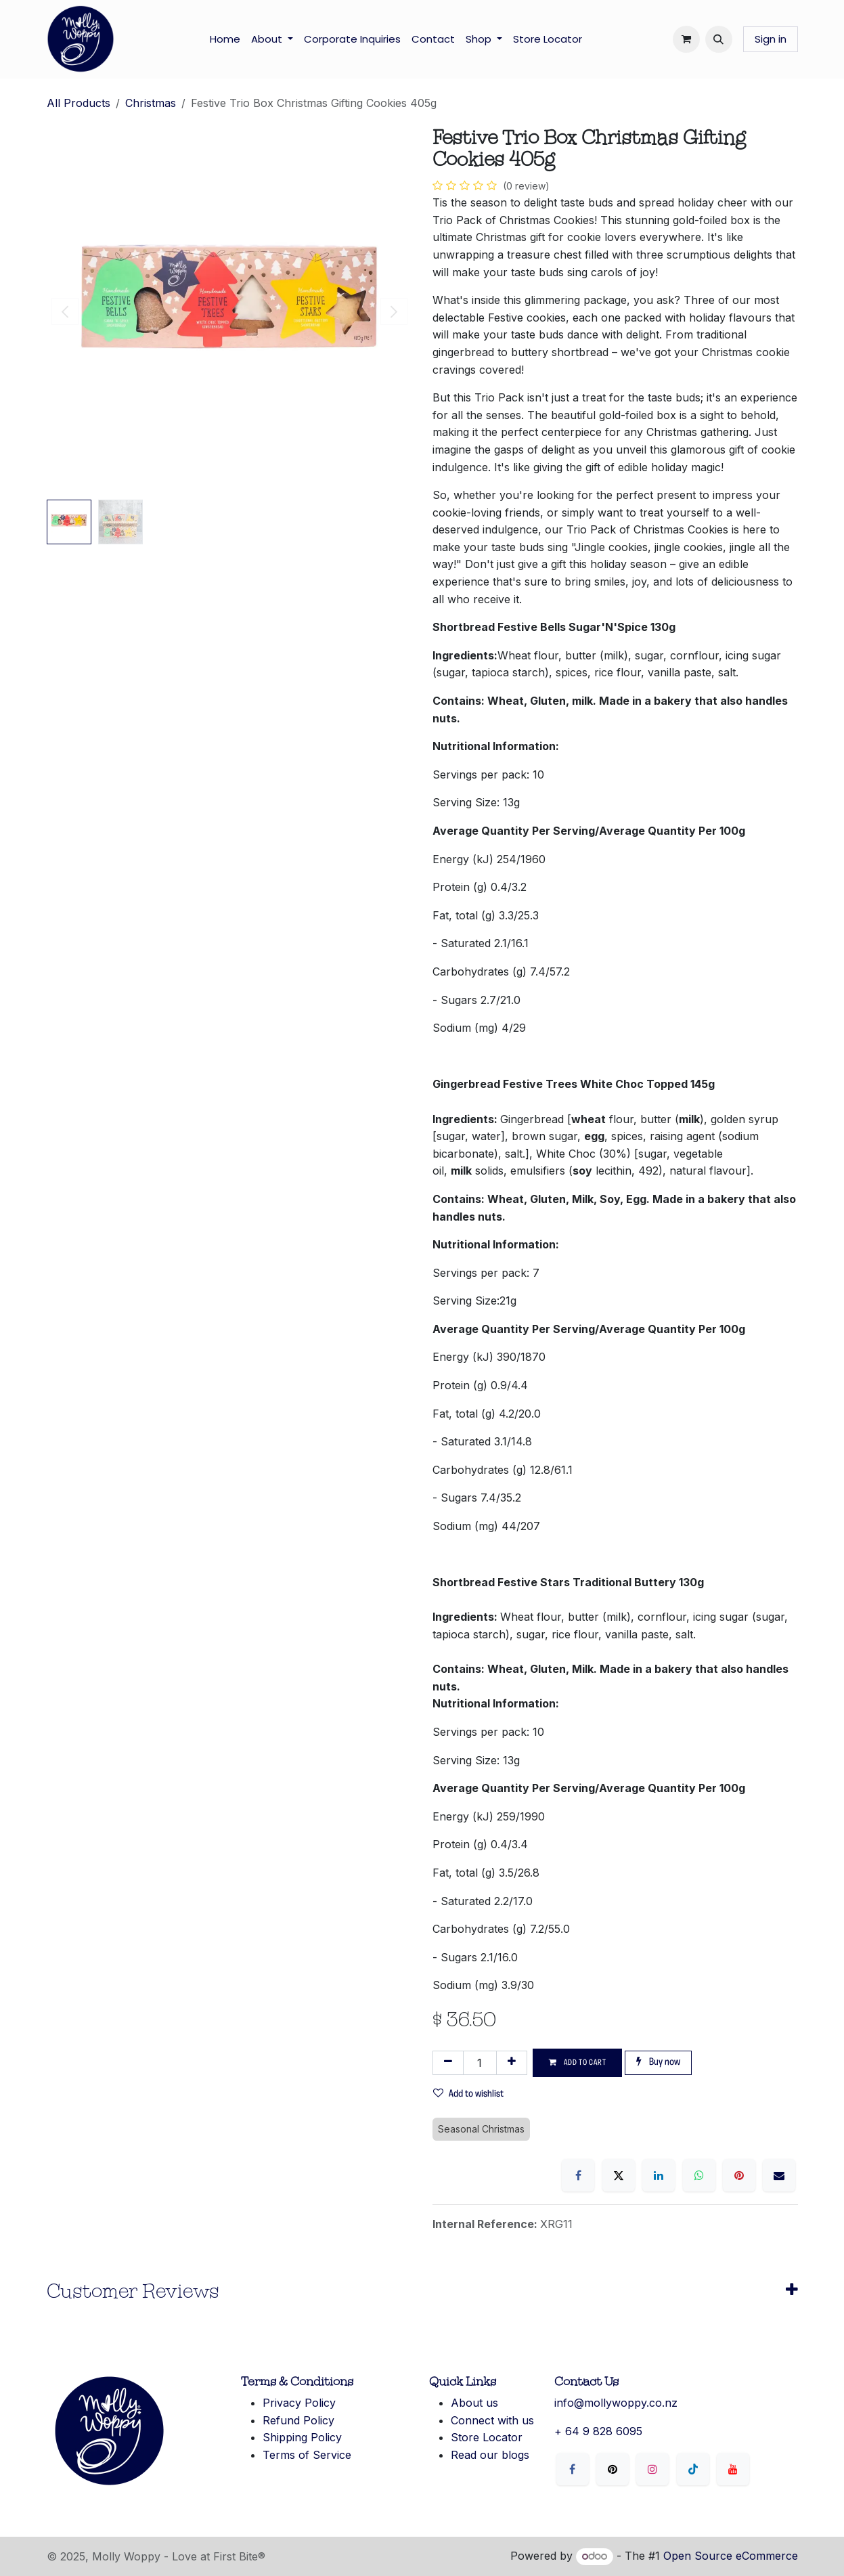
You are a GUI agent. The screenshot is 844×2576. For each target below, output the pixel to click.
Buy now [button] (658, 2062)
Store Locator (487, 2437)
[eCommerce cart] (686, 39)
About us (474, 2402)
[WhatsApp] (699, 2175)
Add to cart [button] (577, 2062)
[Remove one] (448, 2063)
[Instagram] (652, 2469)
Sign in (770, 39)
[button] (718, 39)
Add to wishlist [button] (468, 2093)
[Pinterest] (739, 2175)
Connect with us (492, 2420)
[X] (618, 2175)
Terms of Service (307, 2455)
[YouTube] (733, 2469)
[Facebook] (578, 2175)
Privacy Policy (299, 2402)
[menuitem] (225, 39)
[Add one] (511, 2063)
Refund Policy (298, 2420)
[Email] (779, 2175)
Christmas (150, 103)
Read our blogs (490, 2455)
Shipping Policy (302, 2437)
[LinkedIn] (658, 2175)
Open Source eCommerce (730, 2555)
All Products (78, 103)
